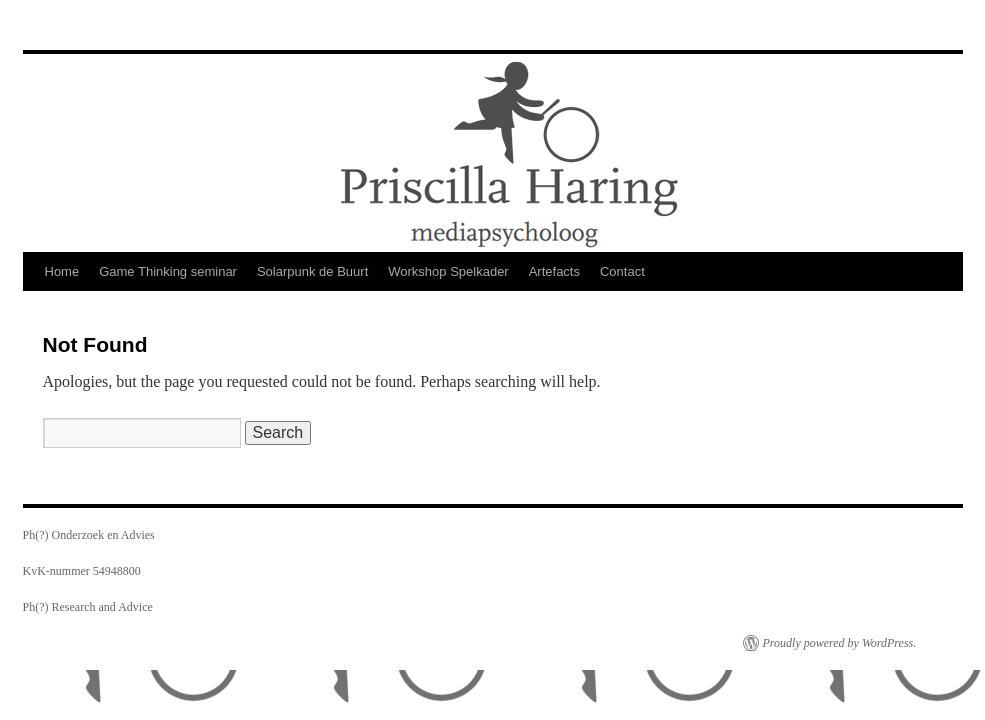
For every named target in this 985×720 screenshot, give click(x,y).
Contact (622, 271)
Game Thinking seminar (168, 271)
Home (62, 271)
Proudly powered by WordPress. (840, 643)
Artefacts (554, 271)
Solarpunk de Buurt (312, 271)
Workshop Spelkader (448, 271)
